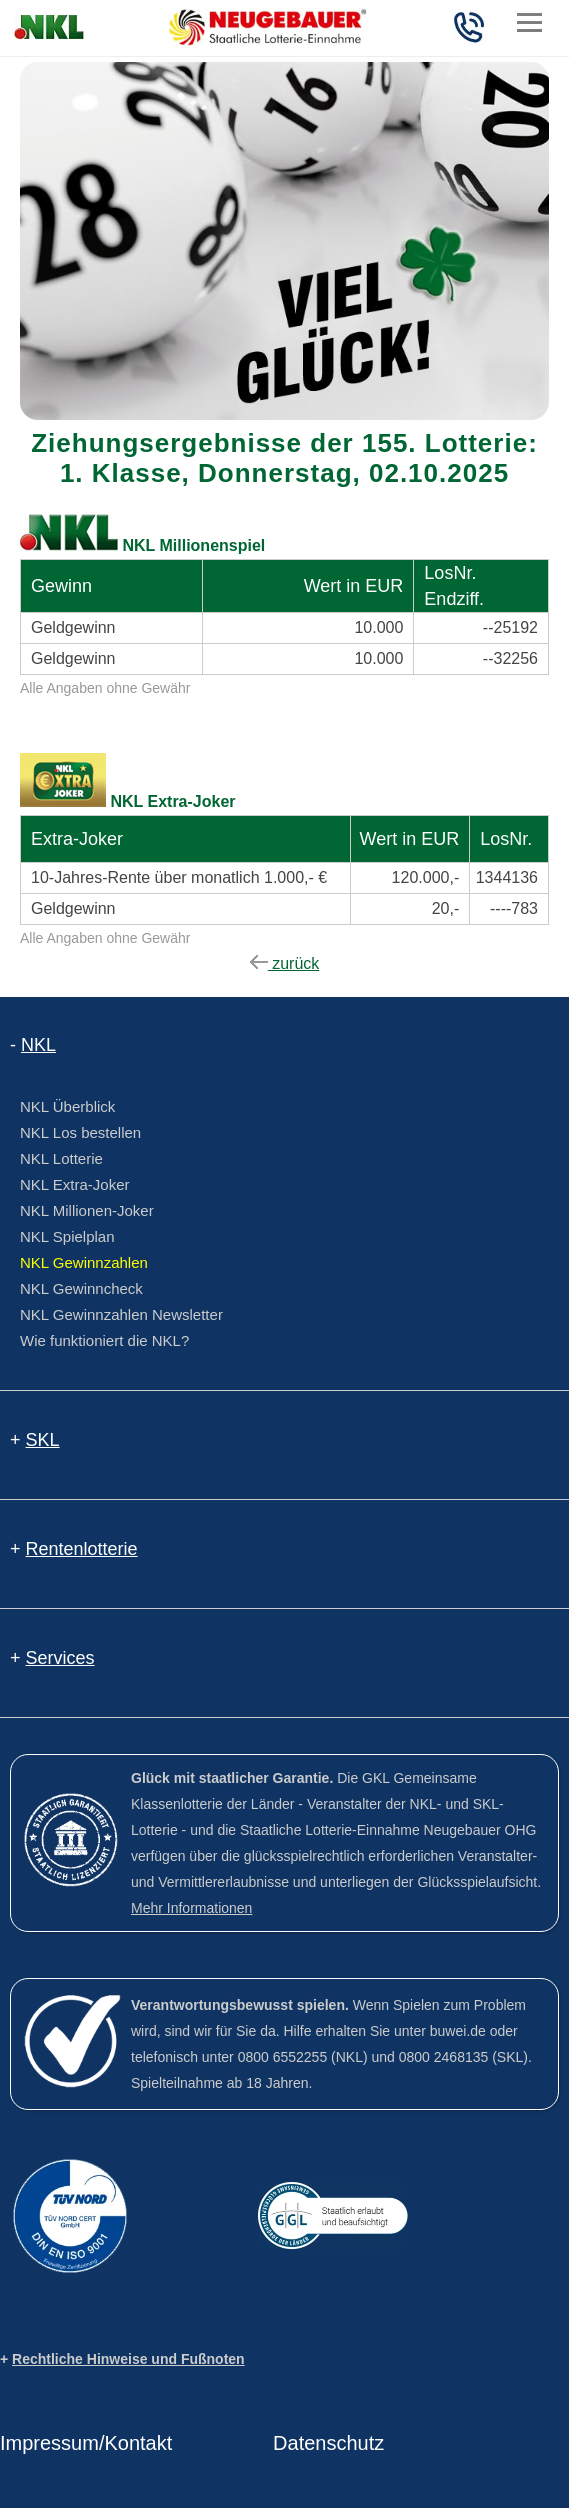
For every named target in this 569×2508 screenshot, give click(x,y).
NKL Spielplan (67, 1236)
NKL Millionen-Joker (87, 1210)
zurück (285, 963)
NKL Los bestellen (80, 1132)
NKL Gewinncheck (81, 1288)
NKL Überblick (67, 1106)
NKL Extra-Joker (74, 1184)
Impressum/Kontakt (86, 2443)
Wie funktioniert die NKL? (104, 1340)
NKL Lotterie (61, 1158)
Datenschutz (328, 2443)
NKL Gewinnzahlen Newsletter (121, 1314)
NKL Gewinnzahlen (84, 1262)
